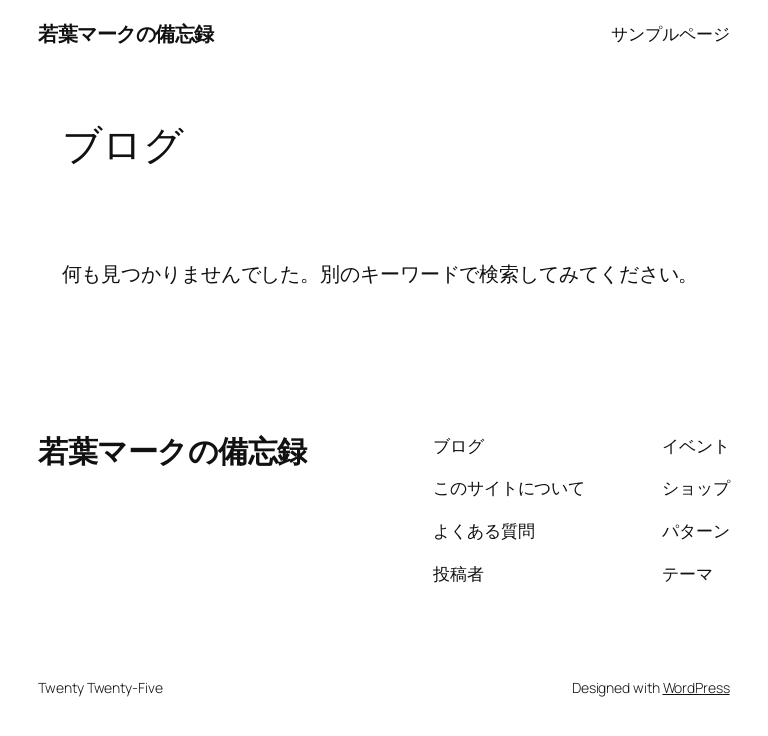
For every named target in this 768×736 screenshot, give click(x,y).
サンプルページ (670, 33)
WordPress (696, 687)
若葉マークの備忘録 (126, 33)
